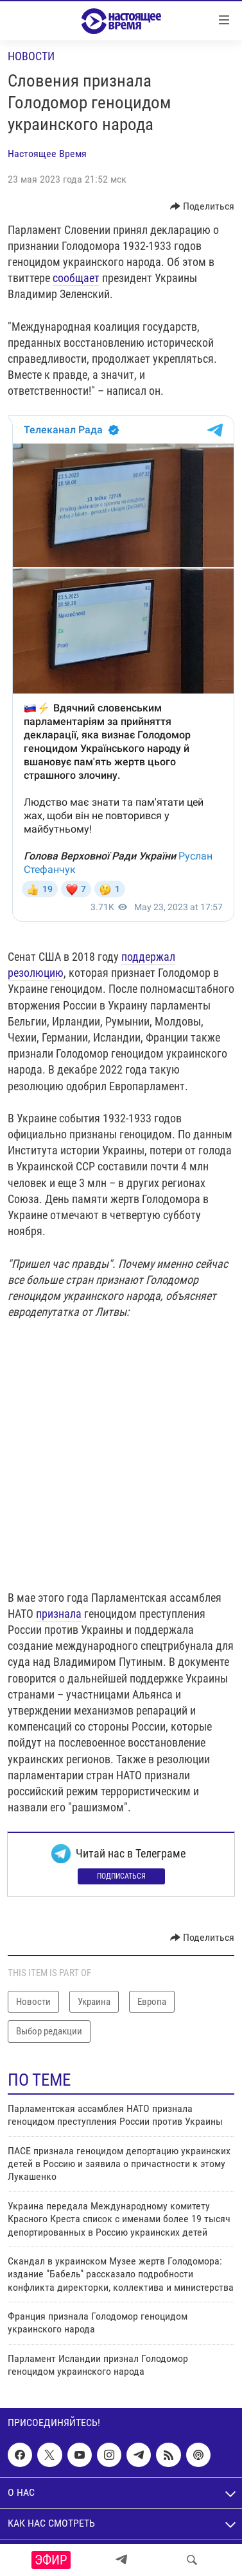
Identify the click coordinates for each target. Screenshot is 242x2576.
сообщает (76, 278)
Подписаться (121, 1876)
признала (59, 1613)
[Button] (202, 206)
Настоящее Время (47, 153)
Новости (31, 56)
